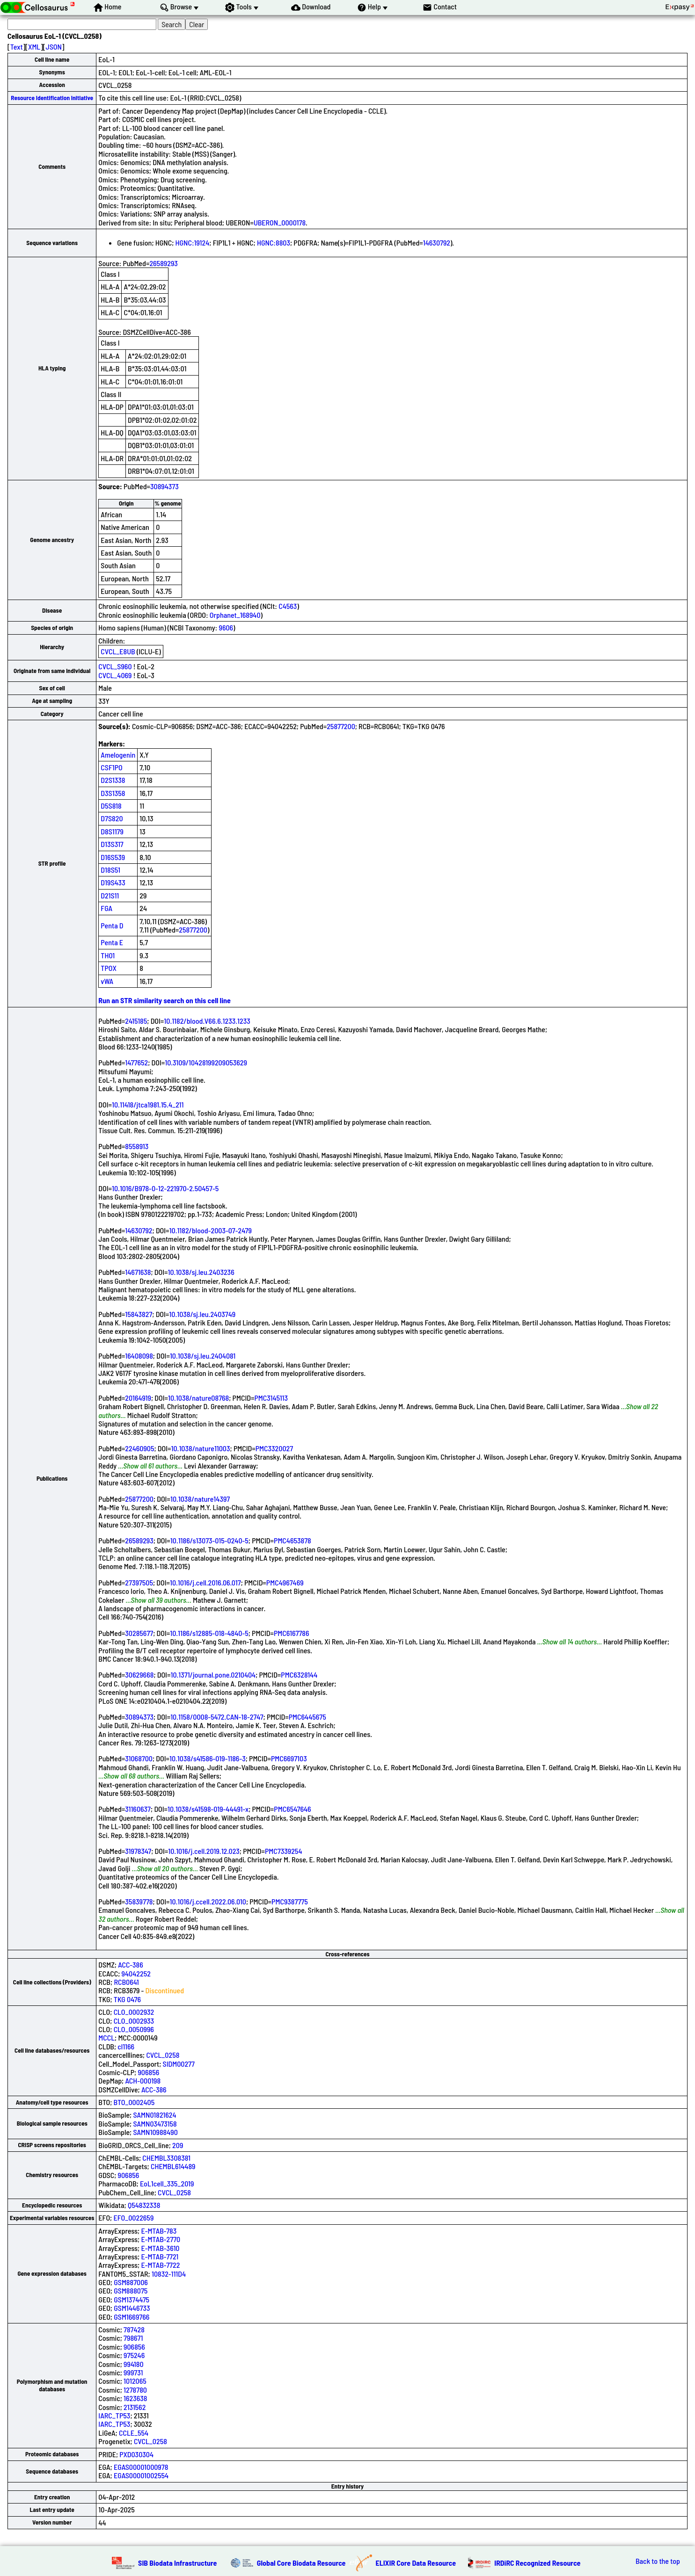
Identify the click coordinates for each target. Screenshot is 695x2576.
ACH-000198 (143, 2080)
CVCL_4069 (115, 675)
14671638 (138, 1271)
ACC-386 (130, 1964)
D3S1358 (113, 793)
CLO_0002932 (134, 2011)
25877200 (341, 726)
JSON (54, 46)
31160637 (138, 1808)
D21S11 (110, 895)
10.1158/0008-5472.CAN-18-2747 (216, 1716)
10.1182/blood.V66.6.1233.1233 (207, 1020)
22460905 (139, 1448)
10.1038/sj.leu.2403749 (202, 1314)
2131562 (135, 2406)
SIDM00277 (179, 2063)
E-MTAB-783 (158, 2230)
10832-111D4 (169, 2273)
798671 (133, 2337)
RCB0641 (126, 1981)
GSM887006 (131, 2282)
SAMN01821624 (154, 2114)
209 (177, 2145)
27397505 (139, 1582)
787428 (134, 2329)
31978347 (138, 1850)
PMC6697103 (289, 1758)
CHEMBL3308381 (166, 2157)
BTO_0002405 (134, 2102)
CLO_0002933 (134, 2020)
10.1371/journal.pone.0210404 (213, 1674)
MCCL (106, 2037)
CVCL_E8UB (118, 651)
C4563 (287, 605)
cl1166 (125, 2046)
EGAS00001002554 (141, 2475)
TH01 (108, 955)
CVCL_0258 (162, 2054)
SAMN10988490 (155, 2131)
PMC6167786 (291, 1632)
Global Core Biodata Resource (301, 2562)
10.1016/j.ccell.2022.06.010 (208, 1901)
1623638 (135, 2398)
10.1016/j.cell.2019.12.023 (204, 1850)
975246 (134, 2355)
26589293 (163, 263)
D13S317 (112, 843)
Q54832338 (144, 2204)
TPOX (109, 967)
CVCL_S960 (115, 666)
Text (16, 46)
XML (34, 46)
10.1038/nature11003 (200, 1448)
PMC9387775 (289, 1901)
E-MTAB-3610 (160, 2247)
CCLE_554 (133, 2432)
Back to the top (658, 2561)
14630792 (436, 242)
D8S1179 (112, 831)
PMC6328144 (299, 1674)
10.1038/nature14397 (200, 1498)
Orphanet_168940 (235, 614)
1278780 (135, 2389)
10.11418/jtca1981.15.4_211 (147, 1104)
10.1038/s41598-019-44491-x (208, 1808)
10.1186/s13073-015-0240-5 (209, 1540)
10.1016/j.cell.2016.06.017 (205, 1582)
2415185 (136, 1020)
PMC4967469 (285, 1582)
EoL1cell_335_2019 (167, 2183)
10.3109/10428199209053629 (206, 1062)
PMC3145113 (271, 1397)
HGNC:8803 (273, 242)
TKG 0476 (127, 1999)
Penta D (112, 925)
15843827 (138, 1314)
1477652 (136, 1062)
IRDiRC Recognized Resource (537, 2562)
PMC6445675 (307, 1716)
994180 (133, 2363)
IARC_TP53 (114, 2415)
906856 (148, 2072)
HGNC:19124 (193, 242)
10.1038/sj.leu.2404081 (202, 1355)
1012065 (135, 2380)
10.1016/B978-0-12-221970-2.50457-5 (165, 1188)
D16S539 (113, 857)
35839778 (139, 1901)
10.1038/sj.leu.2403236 (201, 1271)
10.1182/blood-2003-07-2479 (210, 1230)
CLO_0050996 (134, 2029)
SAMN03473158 (154, 2123)
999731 (133, 2372)
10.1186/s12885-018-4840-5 (209, 1632)
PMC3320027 (274, 1448)
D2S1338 (113, 779)
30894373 (164, 486)
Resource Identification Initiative (52, 97)
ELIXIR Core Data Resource (416, 2562)
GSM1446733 (132, 2307)
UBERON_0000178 (280, 222)
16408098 (139, 1355)
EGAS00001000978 (141, 2466)
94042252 (136, 1973)
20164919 (138, 1397)
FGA (106, 908)
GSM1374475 (131, 2299)
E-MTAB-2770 (160, 2239)
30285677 (139, 1632)
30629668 (139, 1674)
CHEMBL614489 (173, 2166)
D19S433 (113, 882)
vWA (107, 981)
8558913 (136, 1146)
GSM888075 (130, 2290)
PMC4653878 (292, 1540)
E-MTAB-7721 (159, 2256)
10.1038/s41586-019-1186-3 (207, 1758)
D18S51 (110, 869)
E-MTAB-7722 (160, 2264)
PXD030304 (136, 2454)
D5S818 (111, 805)
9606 (226, 627)
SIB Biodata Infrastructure (177, 2562)
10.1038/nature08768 (198, 1397)
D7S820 (112, 818)
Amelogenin (118, 754)
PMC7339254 (283, 1850)
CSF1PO (111, 767)
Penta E (112, 942)
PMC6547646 (292, 1808)
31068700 (139, 1758)
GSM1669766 (131, 2316)
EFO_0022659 (133, 2217)
